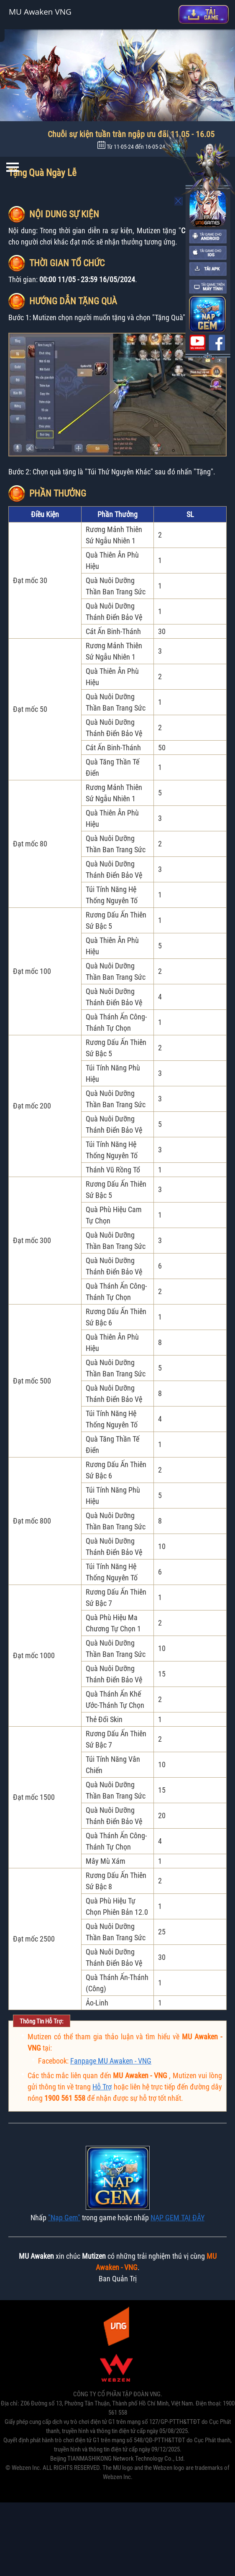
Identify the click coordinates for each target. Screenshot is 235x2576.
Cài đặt (204, 14)
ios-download (208, 253)
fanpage (217, 343)
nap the (207, 314)
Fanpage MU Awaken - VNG (110, 2060)
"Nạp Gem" (64, 2217)
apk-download (208, 269)
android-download (208, 236)
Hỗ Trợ (102, 2086)
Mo (178, 201)
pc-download (208, 287)
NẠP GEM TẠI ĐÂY (177, 2217)
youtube (197, 343)
